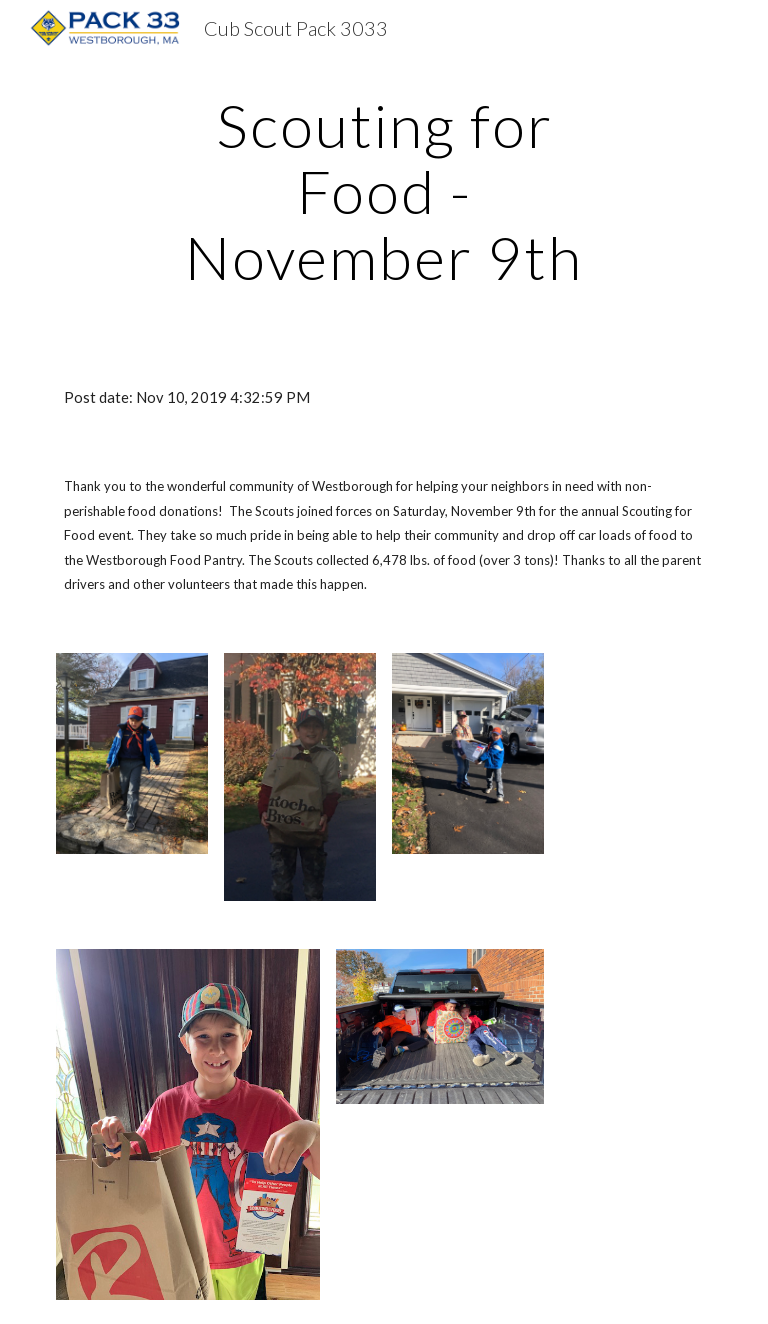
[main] (383, 191)
